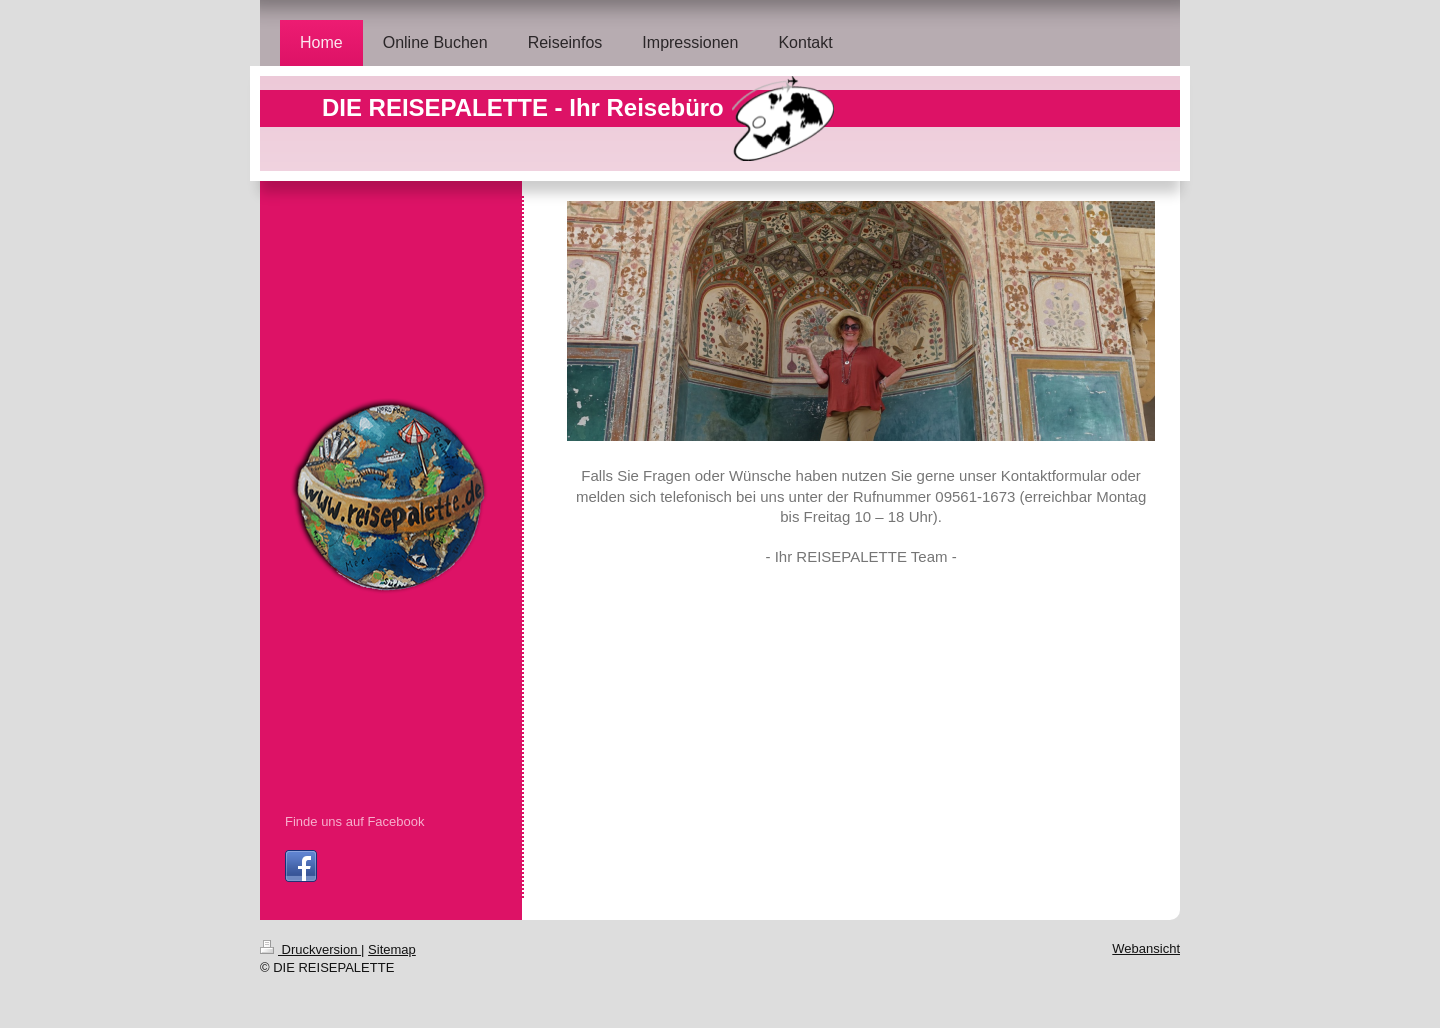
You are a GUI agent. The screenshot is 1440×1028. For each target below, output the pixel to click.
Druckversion (310, 949)
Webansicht (1146, 948)
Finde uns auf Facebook (354, 821)
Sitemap (392, 949)
